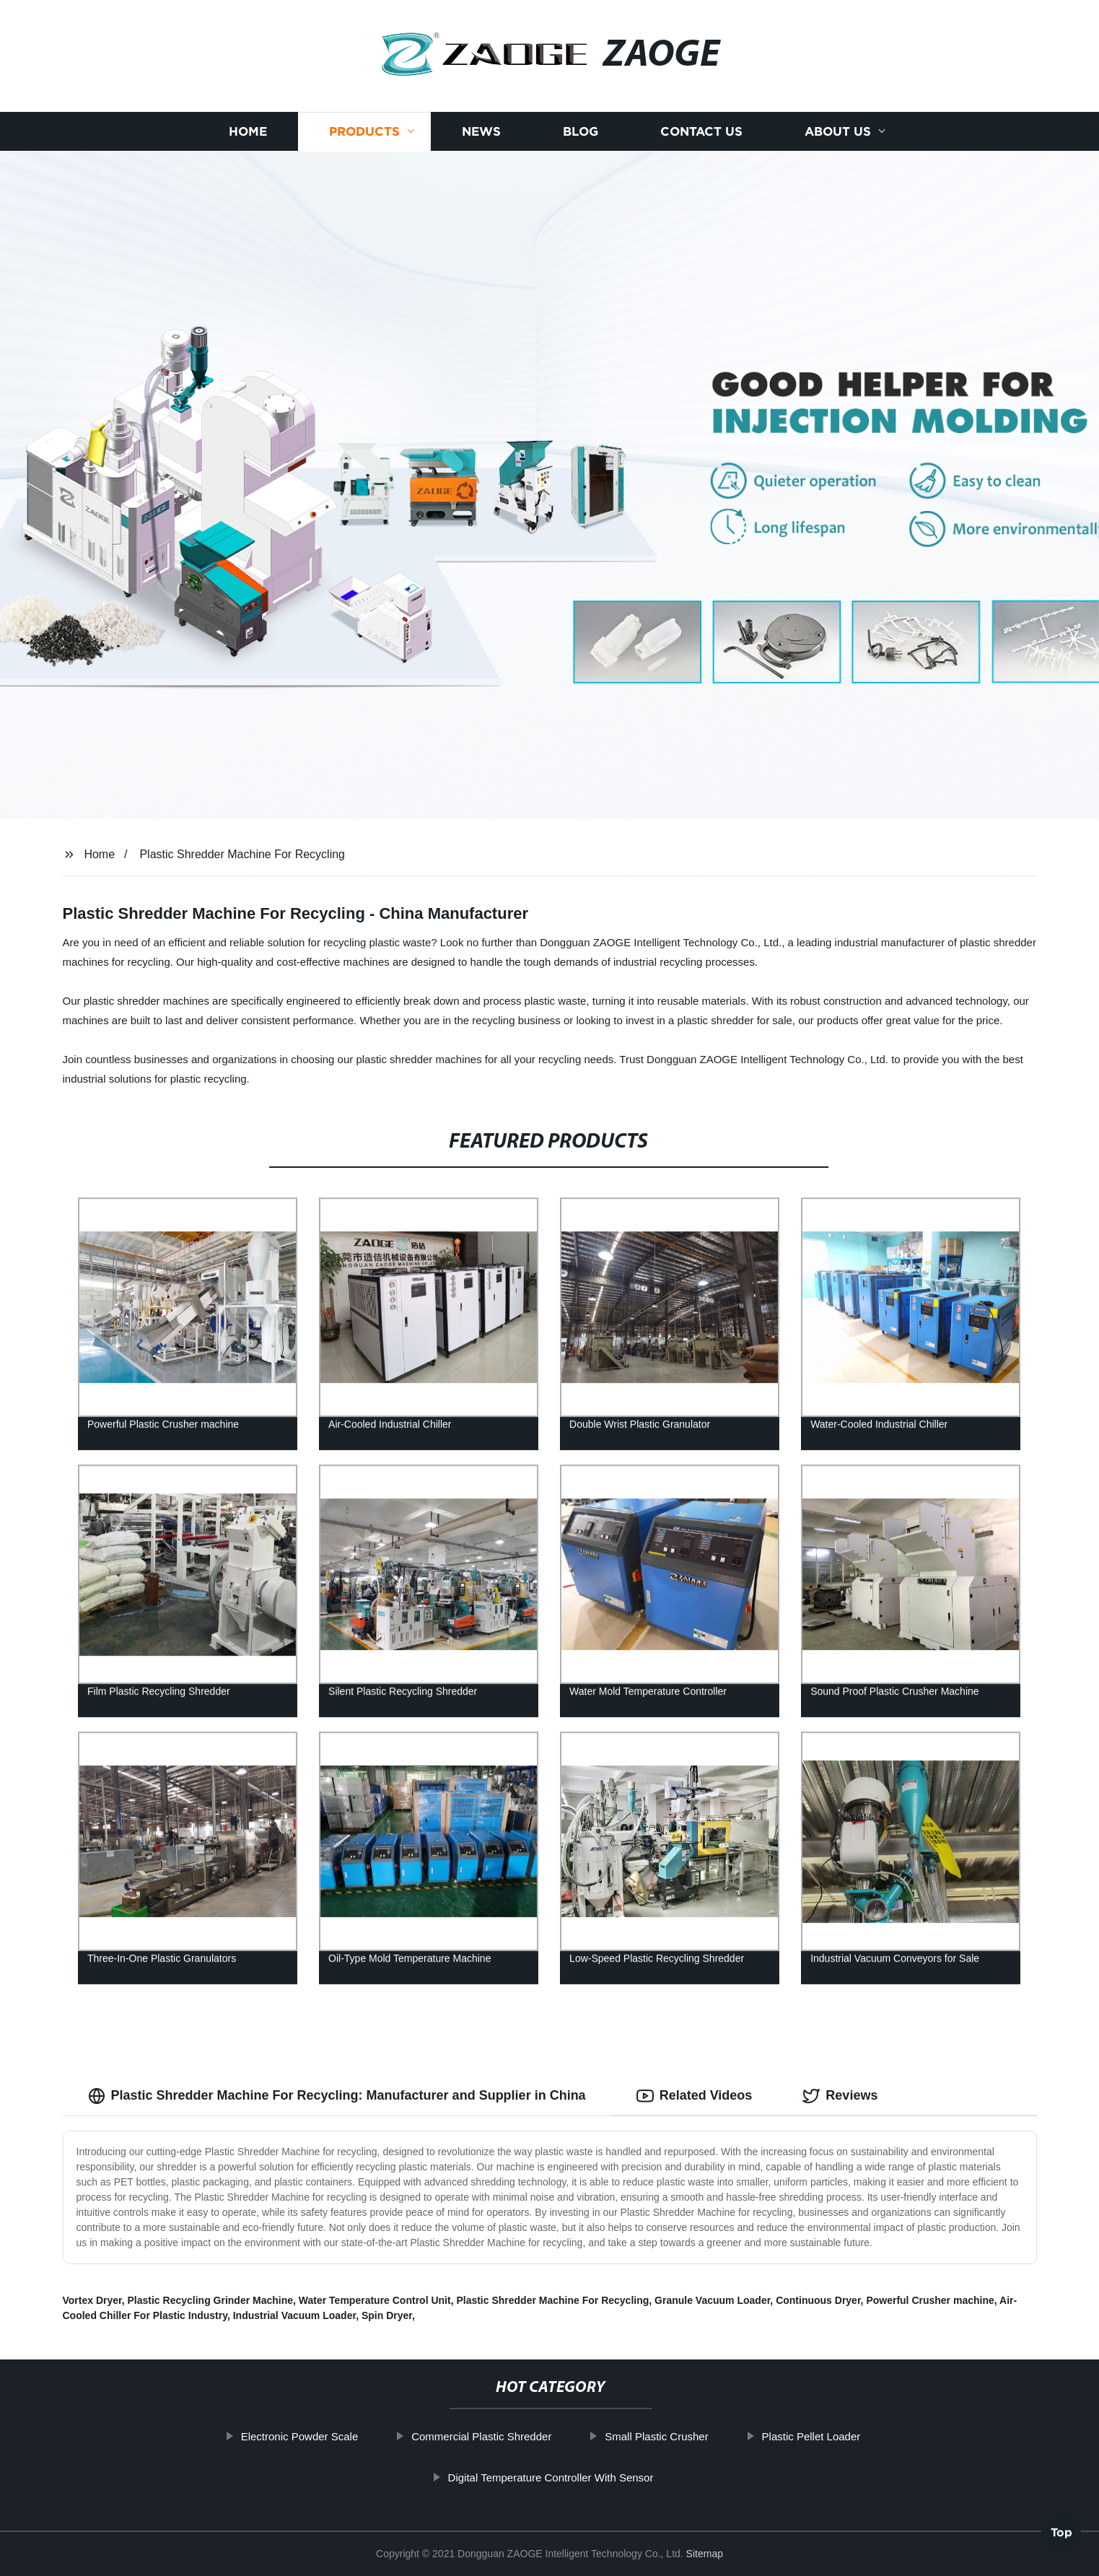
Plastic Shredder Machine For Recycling (242, 854)
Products (364, 132)
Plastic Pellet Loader (813, 2436)
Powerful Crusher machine (930, 2300)
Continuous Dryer (818, 2300)
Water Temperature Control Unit (375, 2300)
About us (838, 132)
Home (248, 132)
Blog (580, 132)
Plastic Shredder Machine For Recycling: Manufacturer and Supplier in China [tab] (337, 2096)
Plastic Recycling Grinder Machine (211, 2300)
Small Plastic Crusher (659, 2436)
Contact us (701, 132)
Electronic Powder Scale (303, 2436)
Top (1061, 2532)
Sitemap (704, 2553)
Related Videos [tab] (694, 2096)
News (481, 132)
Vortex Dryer (92, 2300)
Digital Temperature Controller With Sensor (553, 2477)
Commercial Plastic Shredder (484, 2436)
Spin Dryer (387, 2315)
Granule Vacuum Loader (712, 2300)
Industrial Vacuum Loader (294, 2315)
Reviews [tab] (839, 2096)
